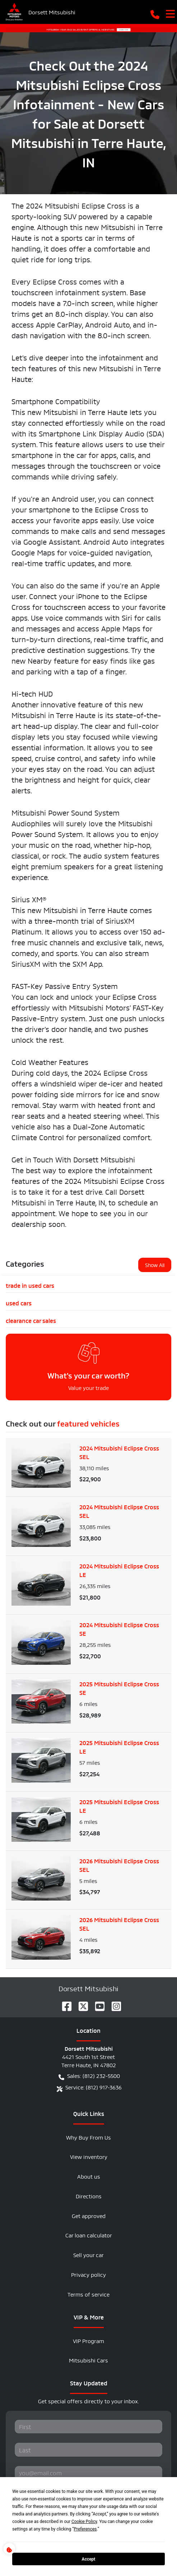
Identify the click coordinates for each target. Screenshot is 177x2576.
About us (88, 2176)
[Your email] (88, 2473)
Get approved (89, 2215)
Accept (89, 2559)
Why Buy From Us (88, 2137)
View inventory (88, 2156)
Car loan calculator (88, 2234)
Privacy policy (88, 2274)
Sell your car (88, 2254)
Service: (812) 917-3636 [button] (89, 2087)
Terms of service (88, 2294)
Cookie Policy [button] (84, 2521)
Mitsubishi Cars (88, 2360)
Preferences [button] (85, 2529)
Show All (154, 1264)
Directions (89, 2195)
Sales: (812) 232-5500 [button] (89, 2075)
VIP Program (88, 2340)
